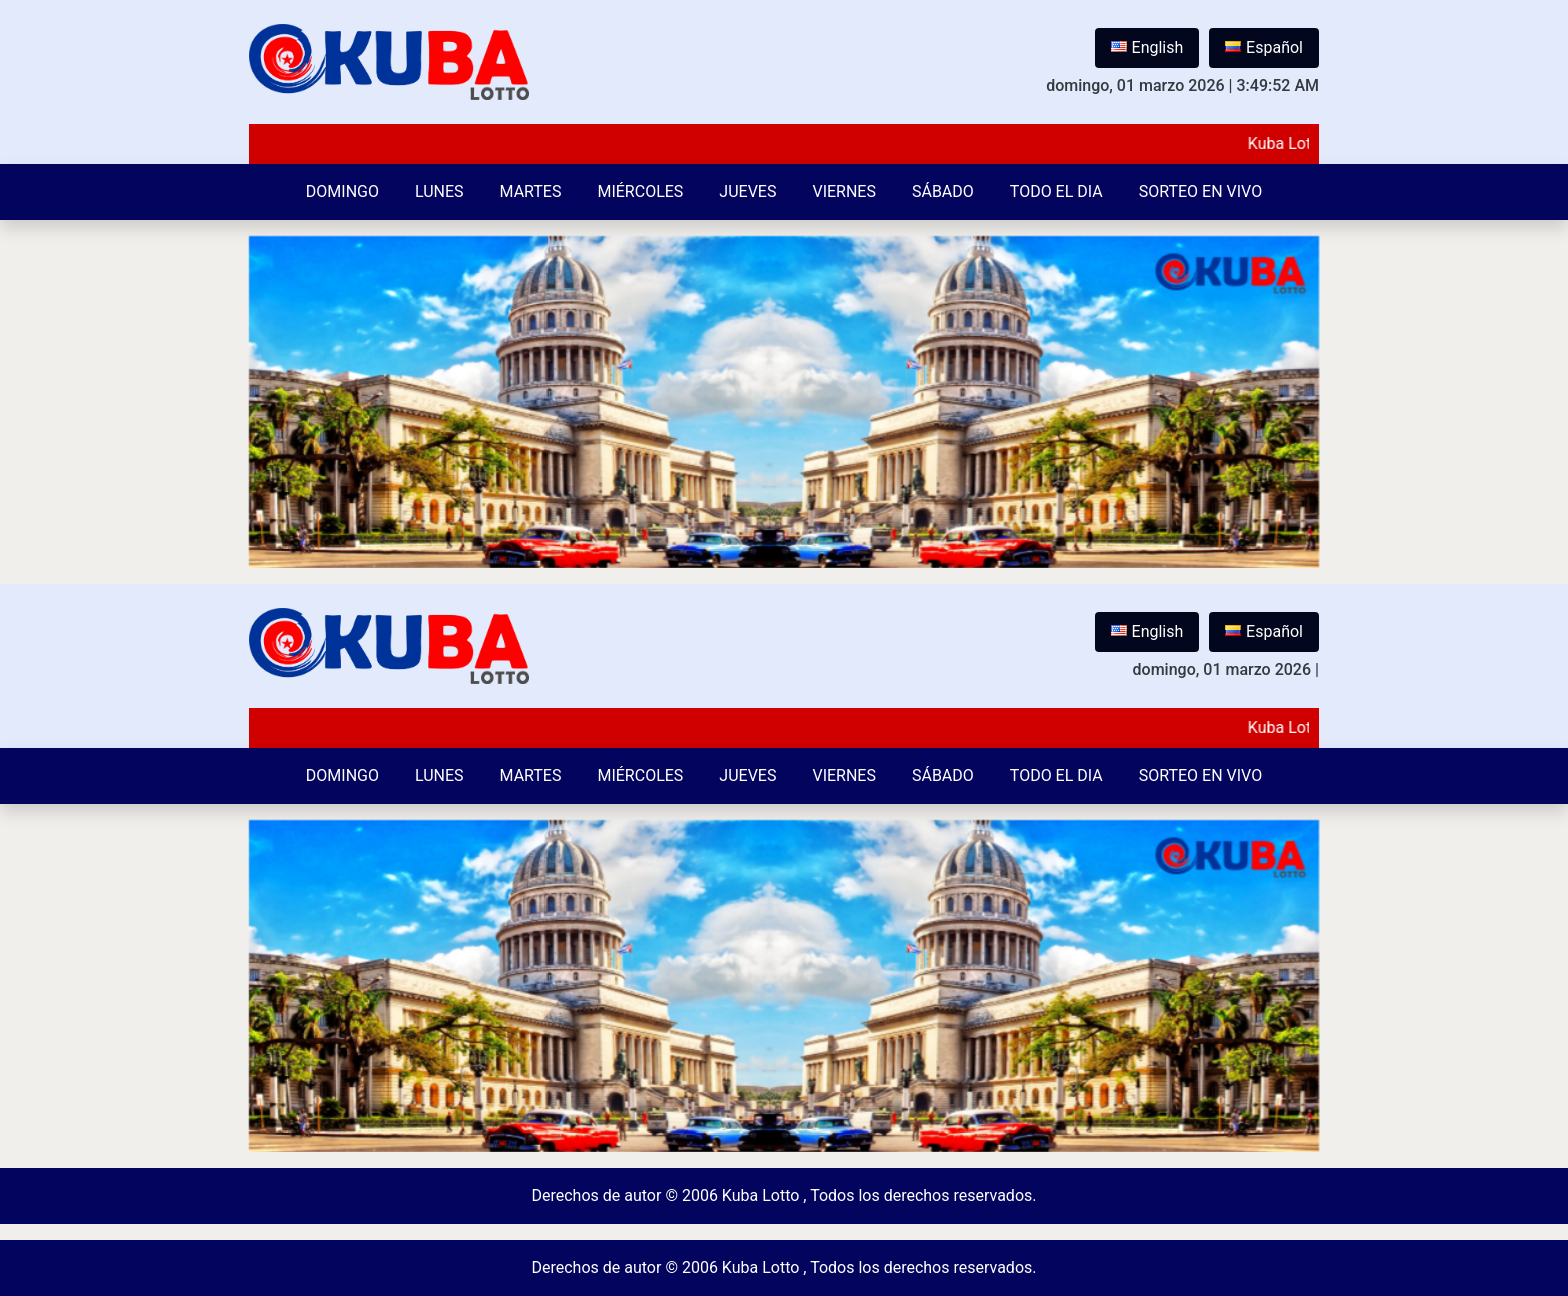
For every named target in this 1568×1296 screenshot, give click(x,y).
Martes (531, 191)
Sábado (943, 191)
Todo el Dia (1056, 191)
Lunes (439, 191)
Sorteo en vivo (1200, 191)
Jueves (747, 191)
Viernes (844, 191)
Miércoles (640, 191)
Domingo (342, 191)
